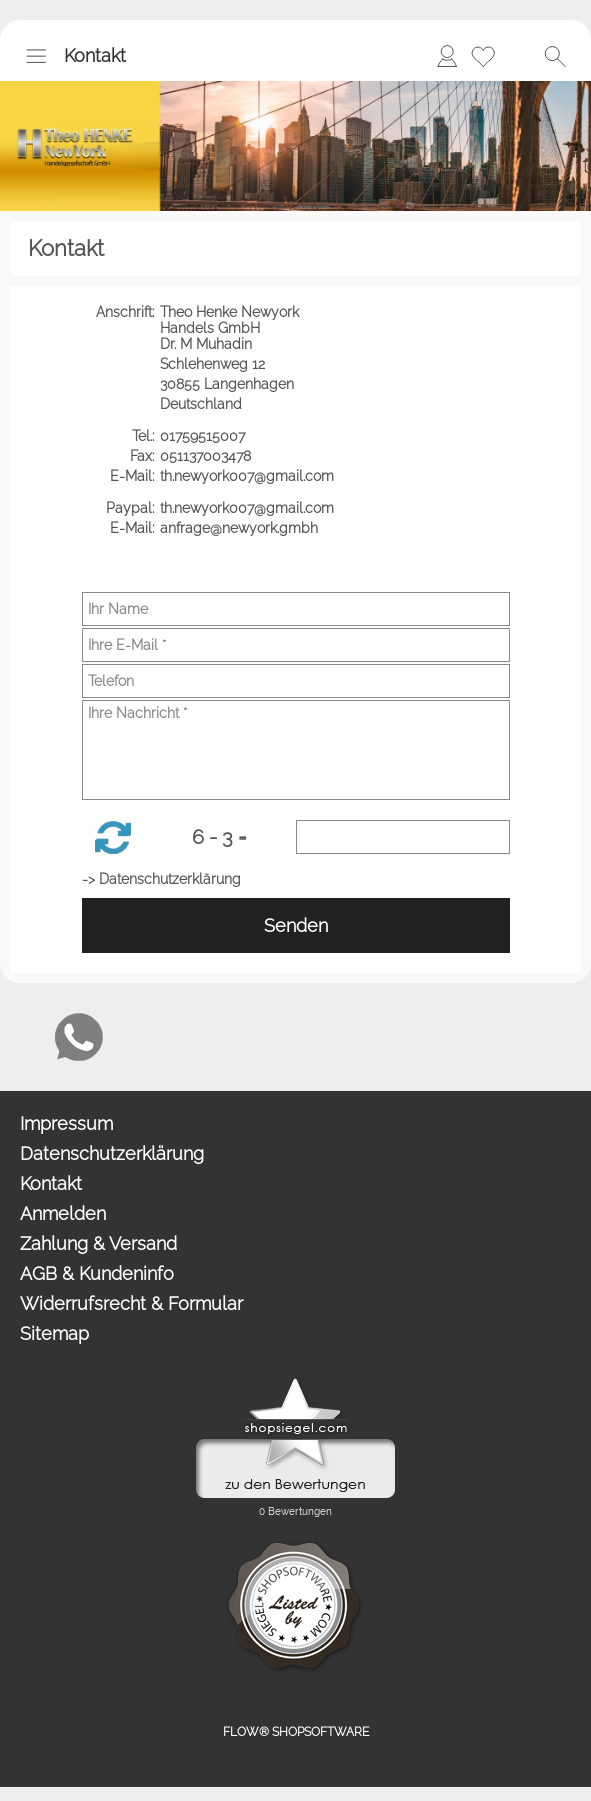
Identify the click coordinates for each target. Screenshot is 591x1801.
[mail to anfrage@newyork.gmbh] (25, 1037)
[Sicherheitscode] (403, 837)
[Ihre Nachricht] (296, 750)
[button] (36, 56)
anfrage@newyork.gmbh (241, 528)
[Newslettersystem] (187, 1037)
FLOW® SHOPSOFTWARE (296, 1732)
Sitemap (54, 1333)
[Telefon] (296, 681)
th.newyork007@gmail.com (249, 476)
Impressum (66, 1123)
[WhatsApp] (79, 1037)
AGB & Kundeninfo (97, 1273)
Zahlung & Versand (98, 1243)
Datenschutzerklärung (112, 1153)
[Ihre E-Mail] (296, 645)
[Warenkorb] (519, 56)
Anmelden (63, 1213)
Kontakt (95, 55)
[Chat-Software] (133, 1037)
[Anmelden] (447, 56)
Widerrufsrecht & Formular (131, 1303)
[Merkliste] (483, 56)
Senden (296, 925)
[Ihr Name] (296, 609)
